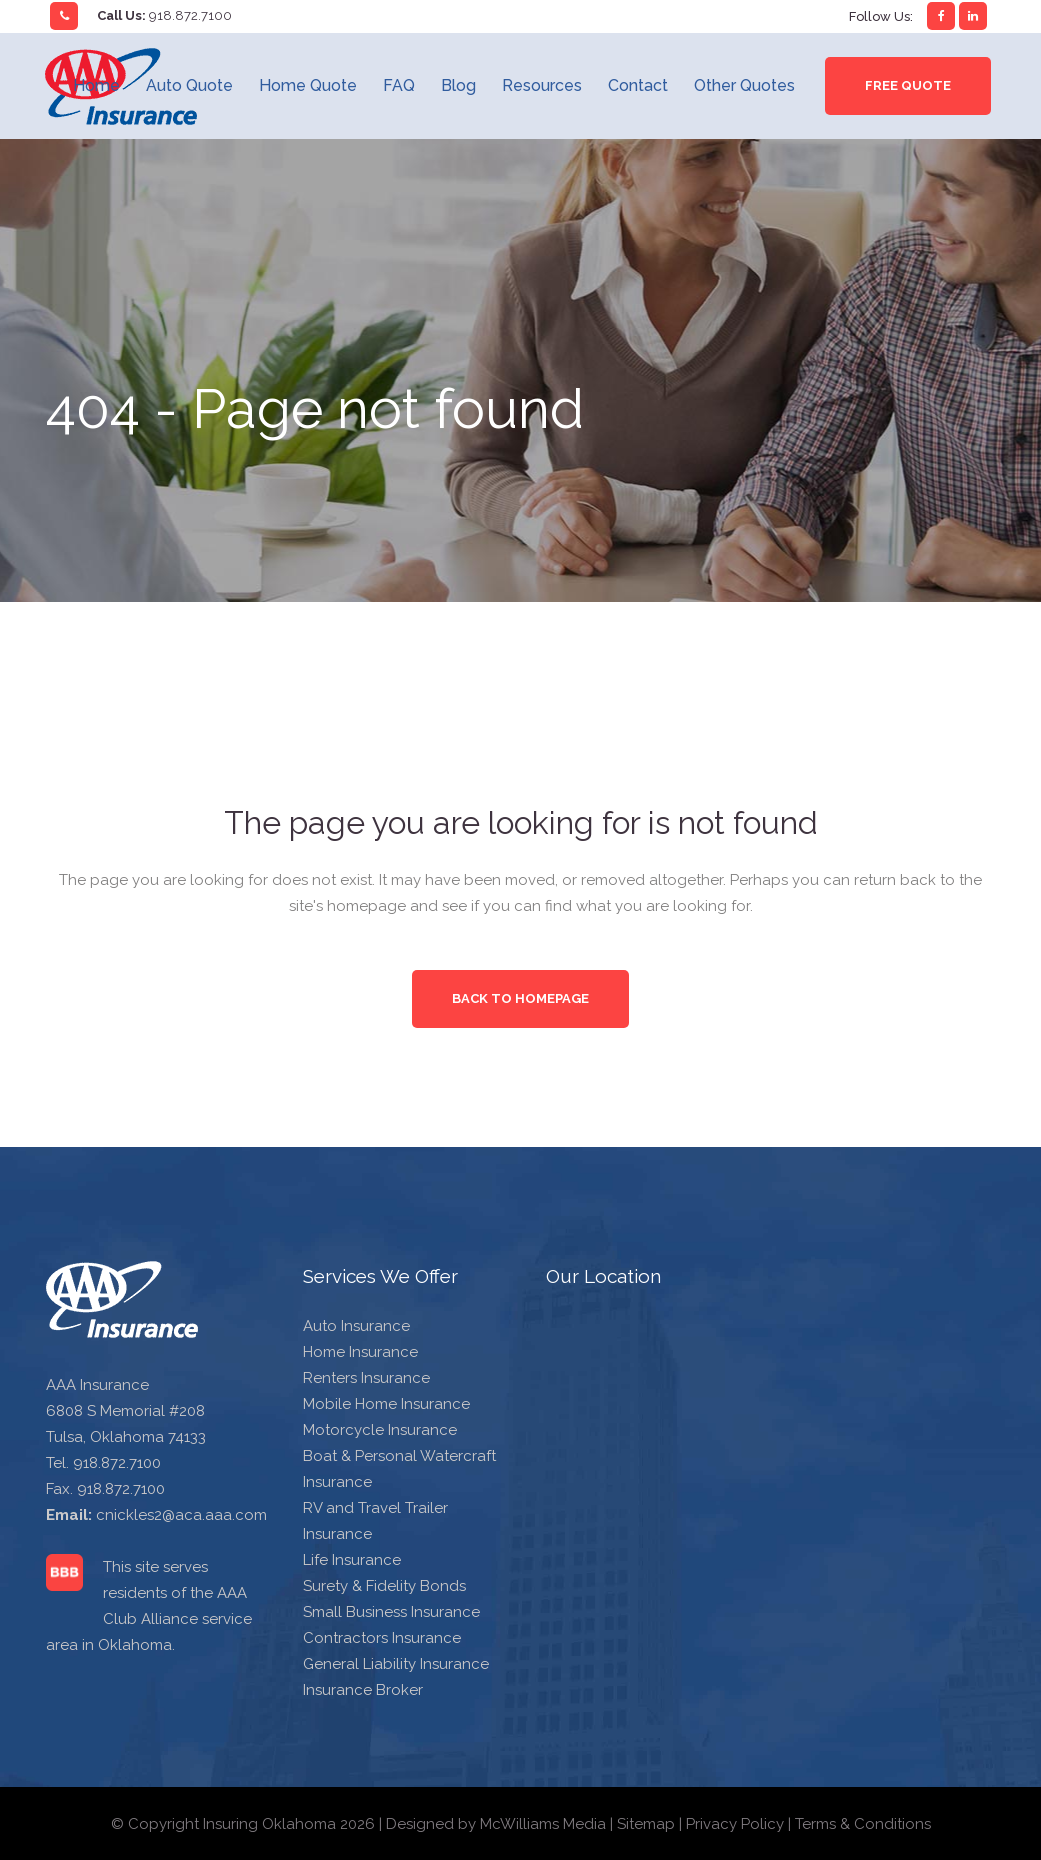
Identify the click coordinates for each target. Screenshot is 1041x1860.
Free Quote (908, 85)
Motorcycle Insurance (380, 1430)
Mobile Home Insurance (386, 1404)
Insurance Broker (363, 1690)
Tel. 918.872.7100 (103, 1463)
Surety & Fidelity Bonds (384, 1586)
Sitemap (646, 1824)
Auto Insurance (356, 1326)
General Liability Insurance (396, 1664)
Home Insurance (360, 1352)
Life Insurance (352, 1560)
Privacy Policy (735, 1824)
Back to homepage (520, 998)
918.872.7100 (190, 15)
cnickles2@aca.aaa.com (181, 1515)
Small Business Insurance (391, 1612)
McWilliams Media (543, 1824)
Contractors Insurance (382, 1638)
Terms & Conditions (863, 1824)
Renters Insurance (366, 1378)
